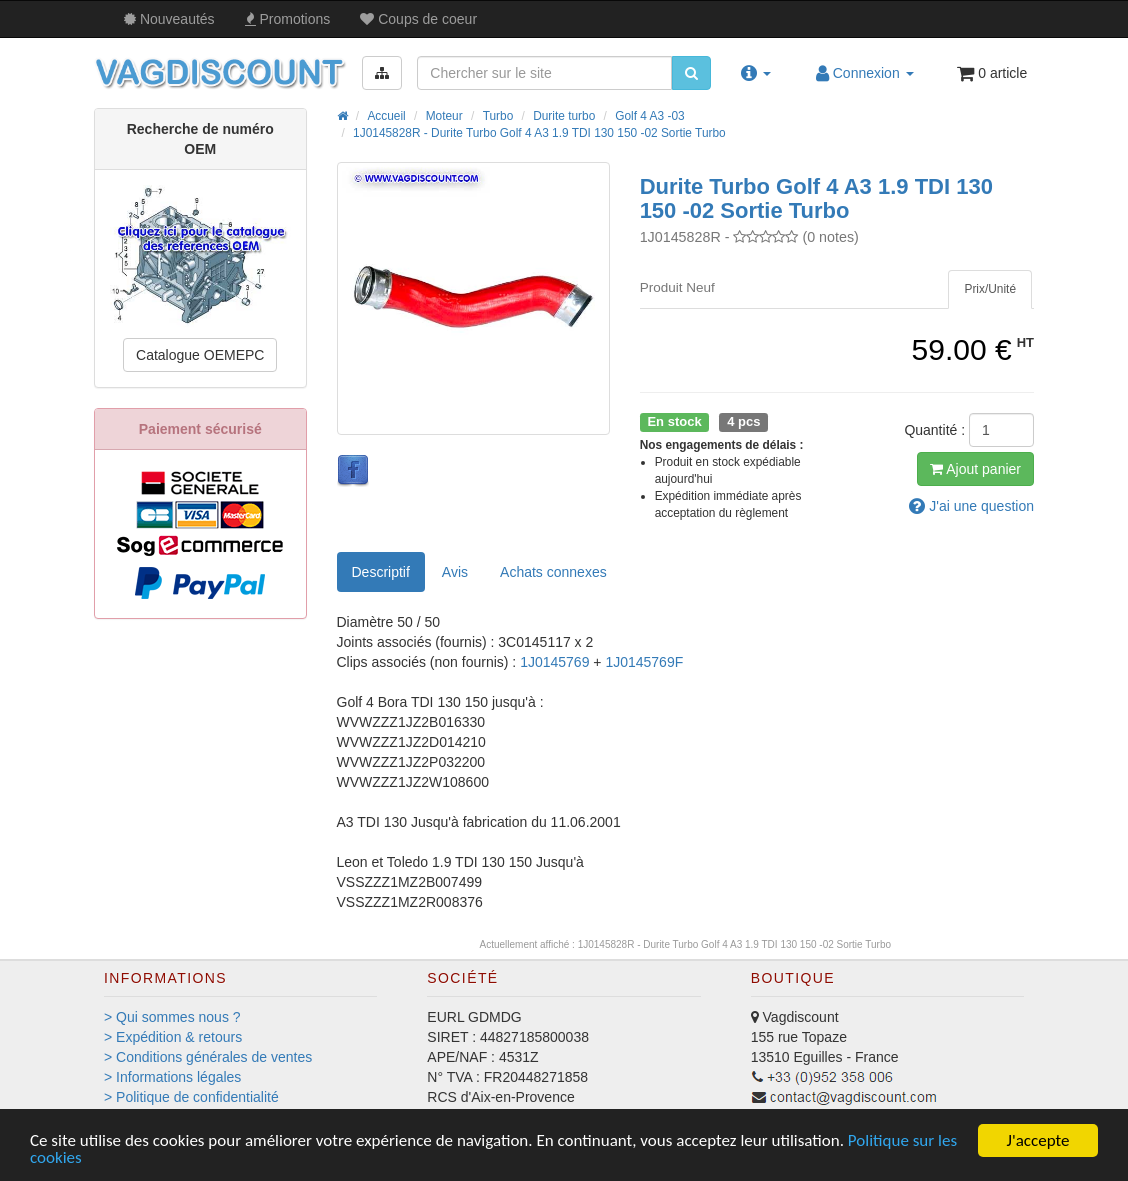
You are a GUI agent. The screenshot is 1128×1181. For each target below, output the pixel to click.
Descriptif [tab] (381, 572)
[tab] (990, 289)
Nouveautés (169, 19)
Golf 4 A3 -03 (649, 116)
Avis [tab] (455, 572)
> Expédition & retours (173, 1037)
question (971, 506)
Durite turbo (564, 116)
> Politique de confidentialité (191, 1097)
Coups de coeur (418, 19)
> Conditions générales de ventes (208, 1057)
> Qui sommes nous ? (172, 1017)
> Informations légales (172, 1077)
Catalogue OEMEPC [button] (200, 355)
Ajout (975, 469)
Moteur (444, 116)
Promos (288, 19)
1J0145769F (644, 662)
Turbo (498, 116)
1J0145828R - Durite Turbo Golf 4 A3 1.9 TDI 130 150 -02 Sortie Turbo (539, 133)
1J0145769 (556, 662)
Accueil (386, 116)
